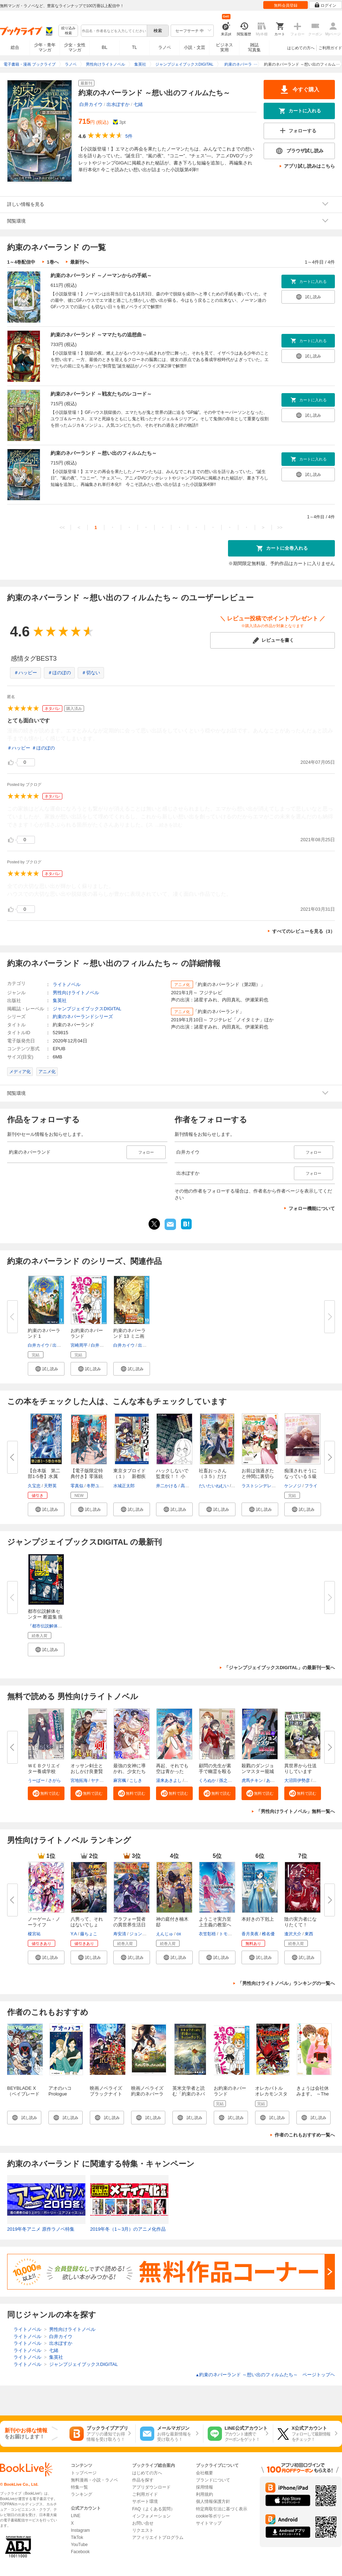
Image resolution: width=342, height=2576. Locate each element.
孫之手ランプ (232, 1780)
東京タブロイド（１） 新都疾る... (129, 1476)
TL (134, 47)
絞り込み (68, 31)
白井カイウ (91, 104)
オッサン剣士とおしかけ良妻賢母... (87, 1771)
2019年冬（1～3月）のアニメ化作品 (128, 2229)
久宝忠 (34, 1485)
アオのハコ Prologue (60, 2091)
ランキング (81, 2494)
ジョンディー (142, 1933)
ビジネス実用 (224, 47)
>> (280, 527)
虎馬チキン (252, 1780)
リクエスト (143, 2530)
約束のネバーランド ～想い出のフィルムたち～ (104, 453)
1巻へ (52, 262)
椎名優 (268, 1933)
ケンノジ (292, 1485)
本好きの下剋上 (258, 1919)
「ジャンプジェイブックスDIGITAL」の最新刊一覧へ (279, 1667)
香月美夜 (250, 1933)
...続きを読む (168, 825)
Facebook (80, 2551)
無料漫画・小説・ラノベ (94, 2480)
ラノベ (164, 47)
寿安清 (119, 1933)
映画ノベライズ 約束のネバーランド (149, 2093)
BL (105, 47)
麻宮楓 (119, 1780)
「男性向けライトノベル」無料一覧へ (295, 1811)
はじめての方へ (301, 48)
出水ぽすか (118, 104)
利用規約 (204, 2494)
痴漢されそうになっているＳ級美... (300, 1476)
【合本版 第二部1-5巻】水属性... (44, 1476)
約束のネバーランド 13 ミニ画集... (129, 1336)
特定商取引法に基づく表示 (221, 2508)
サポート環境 (145, 2501)
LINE (76, 2515)
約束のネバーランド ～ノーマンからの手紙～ (101, 275)
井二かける (166, 1485)
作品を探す (143, 2480)
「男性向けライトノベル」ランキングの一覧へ (286, 1983)
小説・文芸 (194, 47)
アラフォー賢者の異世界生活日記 (129, 1924)
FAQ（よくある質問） (153, 2508)
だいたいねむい (214, 1485)
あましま (274, 1780)
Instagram (80, 2530)
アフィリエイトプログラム (157, 2537)
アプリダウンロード (151, 2487)
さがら (54, 1780)
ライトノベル (67, 984)
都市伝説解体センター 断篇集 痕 (45, 1614)
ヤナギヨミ (101, 1780)
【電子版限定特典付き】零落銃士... (87, 1476)
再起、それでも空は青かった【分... (172, 1771)
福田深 (191, 1780)
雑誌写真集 (254, 47)
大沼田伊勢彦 (297, 1780)
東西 (309, 1933)
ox (178, 1933)
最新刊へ (79, 262)
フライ (311, 1485)
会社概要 (204, 2472)
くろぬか (207, 1780)
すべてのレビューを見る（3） (303, 931)
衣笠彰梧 (207, 1933)
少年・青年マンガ (45, 47)
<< (62, 527)
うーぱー (36, 1780)
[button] (46, 1369)
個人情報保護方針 (213, 2501)
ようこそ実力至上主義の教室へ (215, 1921)
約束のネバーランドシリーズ (83, 1016)
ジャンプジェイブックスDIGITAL (87, 1008)
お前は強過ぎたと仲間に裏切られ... (258, 1476)
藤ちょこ (88, 1933)
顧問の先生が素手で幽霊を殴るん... (215, 1771)
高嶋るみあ (191, 1485)
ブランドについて (213, 2480)
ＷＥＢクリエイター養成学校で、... (44, 1771)
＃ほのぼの (59, 672)
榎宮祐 (34, 1933)
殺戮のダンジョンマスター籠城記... (258, 1771)
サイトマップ (209, 2523)
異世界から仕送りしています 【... (300, 1771)
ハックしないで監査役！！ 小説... (172, 1476)
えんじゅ (164, 1933)
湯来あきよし (169, 1780)
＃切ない (91, 672)
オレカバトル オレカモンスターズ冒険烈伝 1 (271, 2093)
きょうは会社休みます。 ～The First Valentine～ (313, 2093)
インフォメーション (151, 2516)
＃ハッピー (25, 672)
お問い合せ (143, 2523)
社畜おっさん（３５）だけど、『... (213, 1476)
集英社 (60, 1000)
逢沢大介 (292, 1933)
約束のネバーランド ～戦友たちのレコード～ (101, 394)
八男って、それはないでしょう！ (87, 1924)
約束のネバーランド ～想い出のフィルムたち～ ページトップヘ (265, 2374)
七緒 (138, 104)
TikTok (77, 2537)
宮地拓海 (79, 1780)
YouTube (79, 2544)
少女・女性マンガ (75, 47)
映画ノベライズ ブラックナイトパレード (106, 2093)
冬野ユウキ (97, 1485)
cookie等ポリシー (213, 2516)
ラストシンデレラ (259, 1485)
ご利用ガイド (330, 48)
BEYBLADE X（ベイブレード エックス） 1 (23, 2093)
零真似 (77, 1485)
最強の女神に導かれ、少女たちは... (129, 1771)
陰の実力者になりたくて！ (300, 1921)
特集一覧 (79, 2487)
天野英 (50, 1485)
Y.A (74, 1933)
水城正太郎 (124, 1485)
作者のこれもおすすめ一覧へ (305, 2135)
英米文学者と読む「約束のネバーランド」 (188, 2093)
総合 (15, 47)
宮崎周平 (79, 1345)
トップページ (84, 2472)
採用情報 (204, 2487)
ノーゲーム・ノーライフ (44, 1921)
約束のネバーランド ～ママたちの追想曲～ (99, 334)
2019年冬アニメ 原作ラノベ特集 (40, 2229)
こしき (135, 1780)
